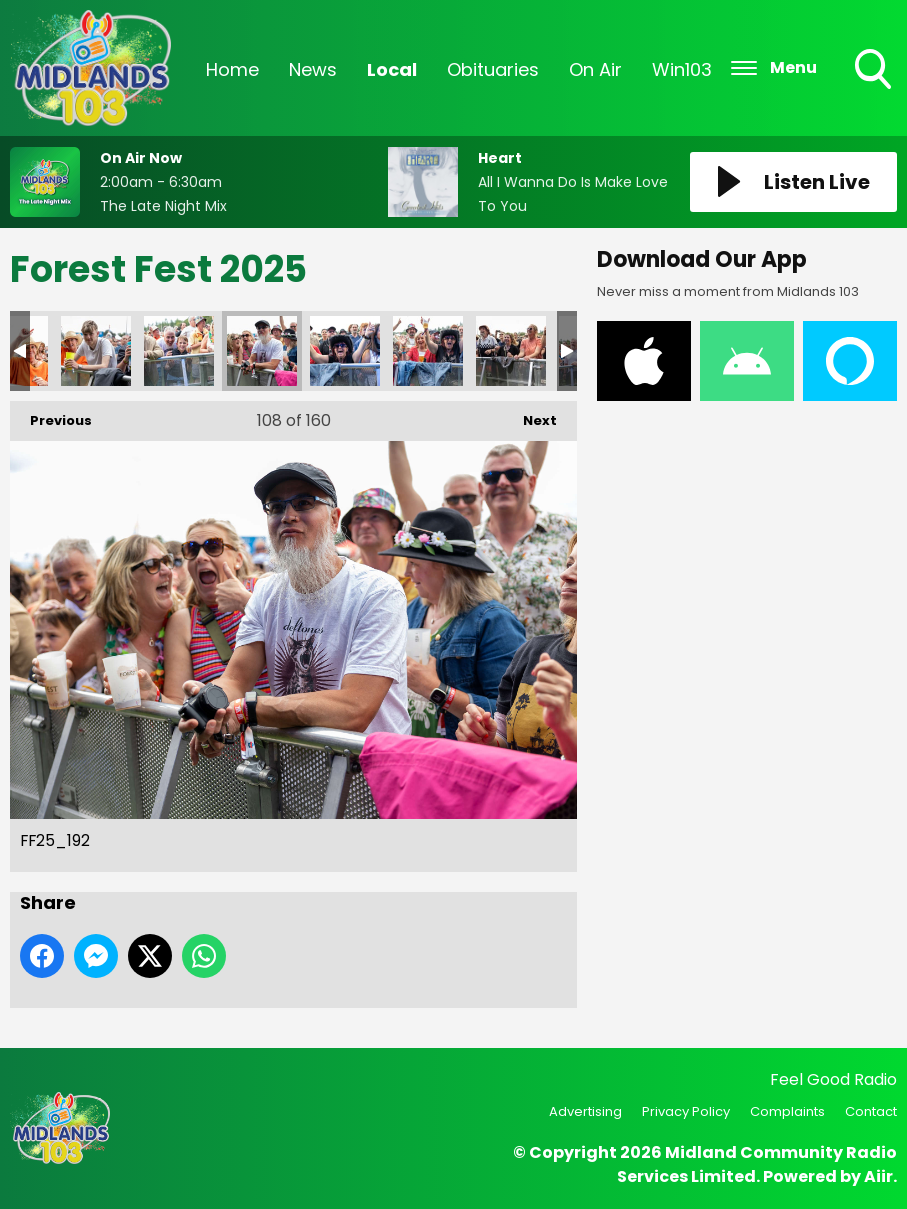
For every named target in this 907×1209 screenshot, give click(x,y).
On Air (595, 69)
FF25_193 (179, 351)
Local (392, 69)
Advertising (585, 1111)
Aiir (878, 1176)
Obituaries (493, 69)
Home (232, 69)
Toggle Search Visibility (875, 71)
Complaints (787, 1111)
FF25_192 (262, 351)
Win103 (682, 69)
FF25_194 (96, 351)
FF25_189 (511, 351)
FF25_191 (345, 351)
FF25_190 (428, 351)
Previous (51, 415)
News (313, 69)
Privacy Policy (686, 1111)
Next (530, 415)
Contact (871, 1111)
